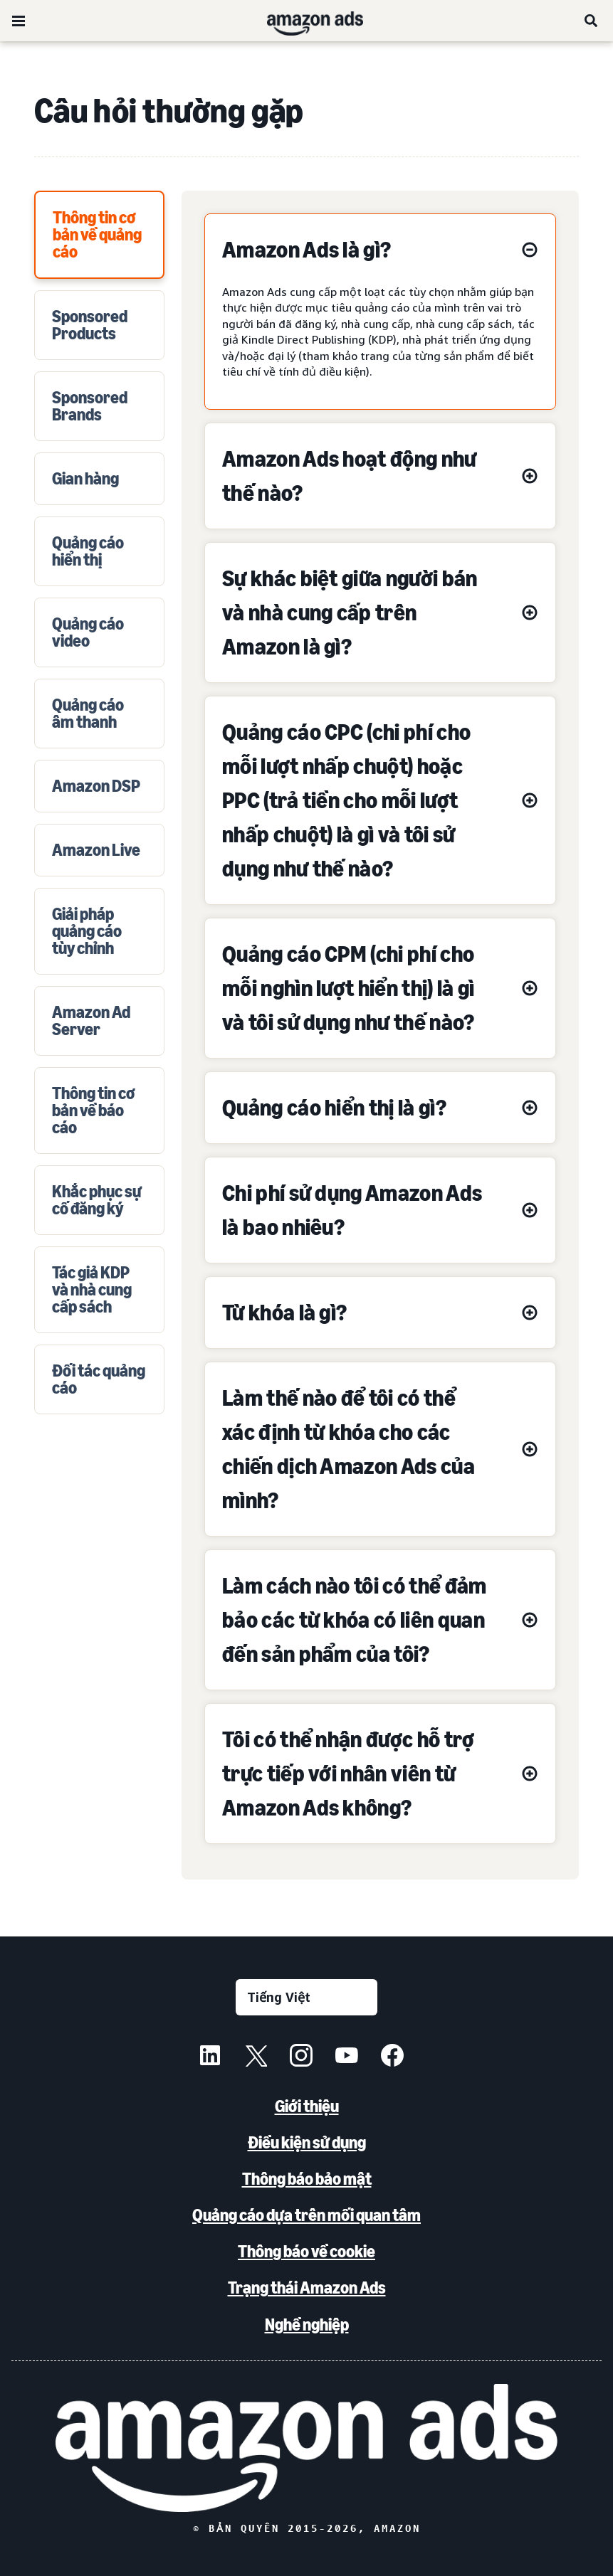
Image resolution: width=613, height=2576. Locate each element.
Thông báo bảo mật (307, 2178)
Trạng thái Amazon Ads (307, 2287)
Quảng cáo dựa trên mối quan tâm (306, 2215)
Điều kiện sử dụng (307, 2142)
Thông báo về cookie (306, 2251)
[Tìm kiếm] (592, 20)
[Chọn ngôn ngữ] (306, 1997)
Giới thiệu (307, 2106)
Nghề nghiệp (307, 2324)
